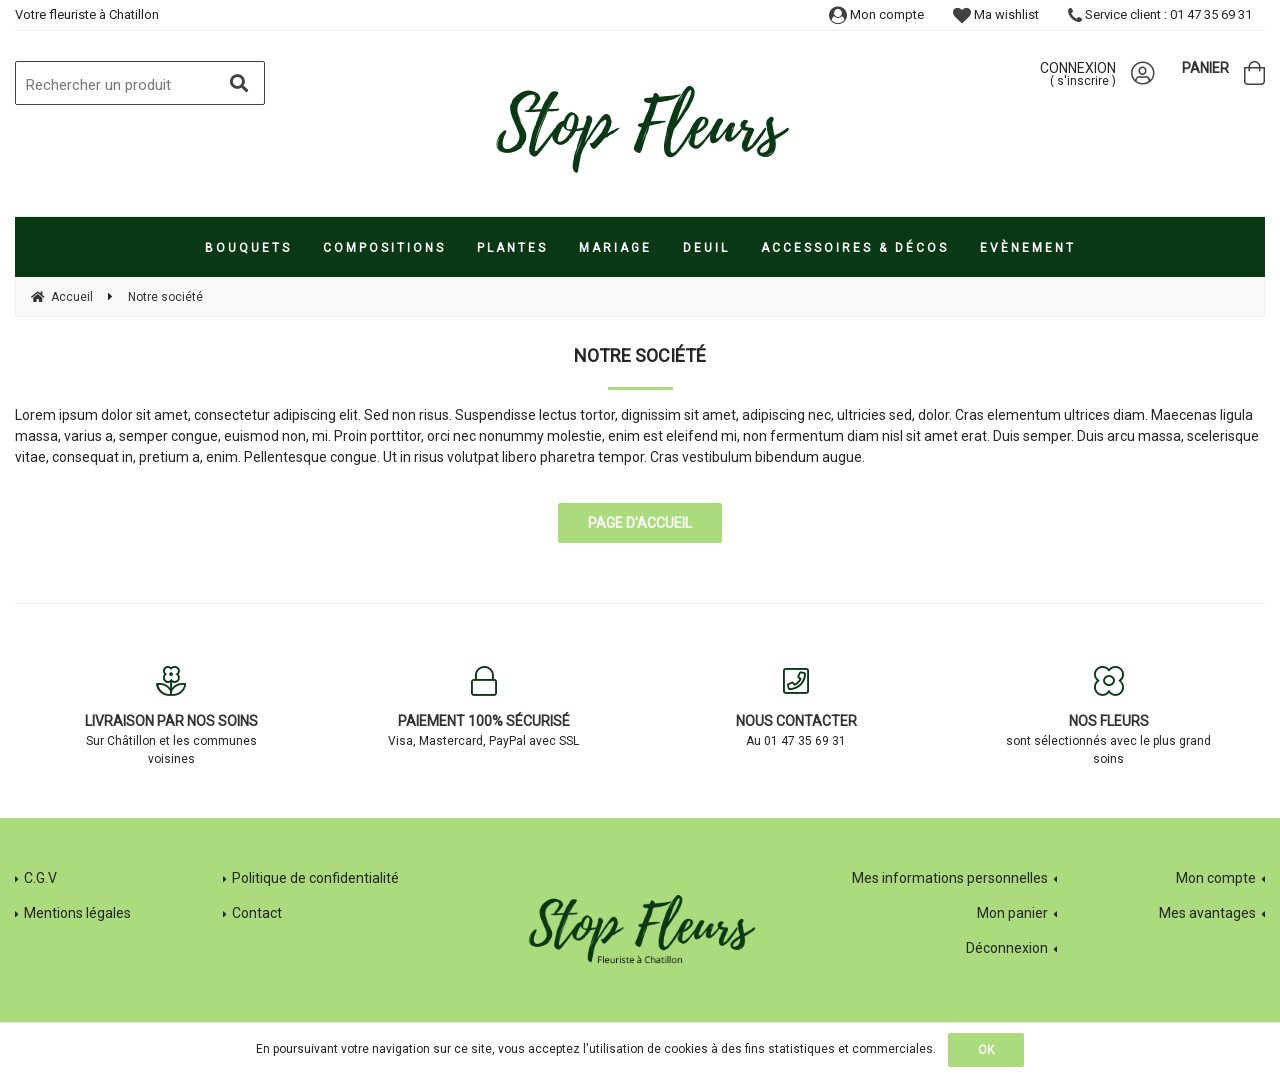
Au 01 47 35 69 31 (796, 707)
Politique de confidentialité (315, 878)
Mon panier (1012, 913)
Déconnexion (1007, 948)
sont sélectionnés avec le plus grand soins (1109, 716)
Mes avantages (1207, 913)
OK (986, 1050)
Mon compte (876, 14)
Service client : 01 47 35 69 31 (1160, 14)
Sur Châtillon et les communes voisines (171, 716)
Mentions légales (77, 913)
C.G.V (40, 878)
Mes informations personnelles (950, 878)
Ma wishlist (996, 14)
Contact (257, 913)
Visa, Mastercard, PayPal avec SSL (484, 707)
